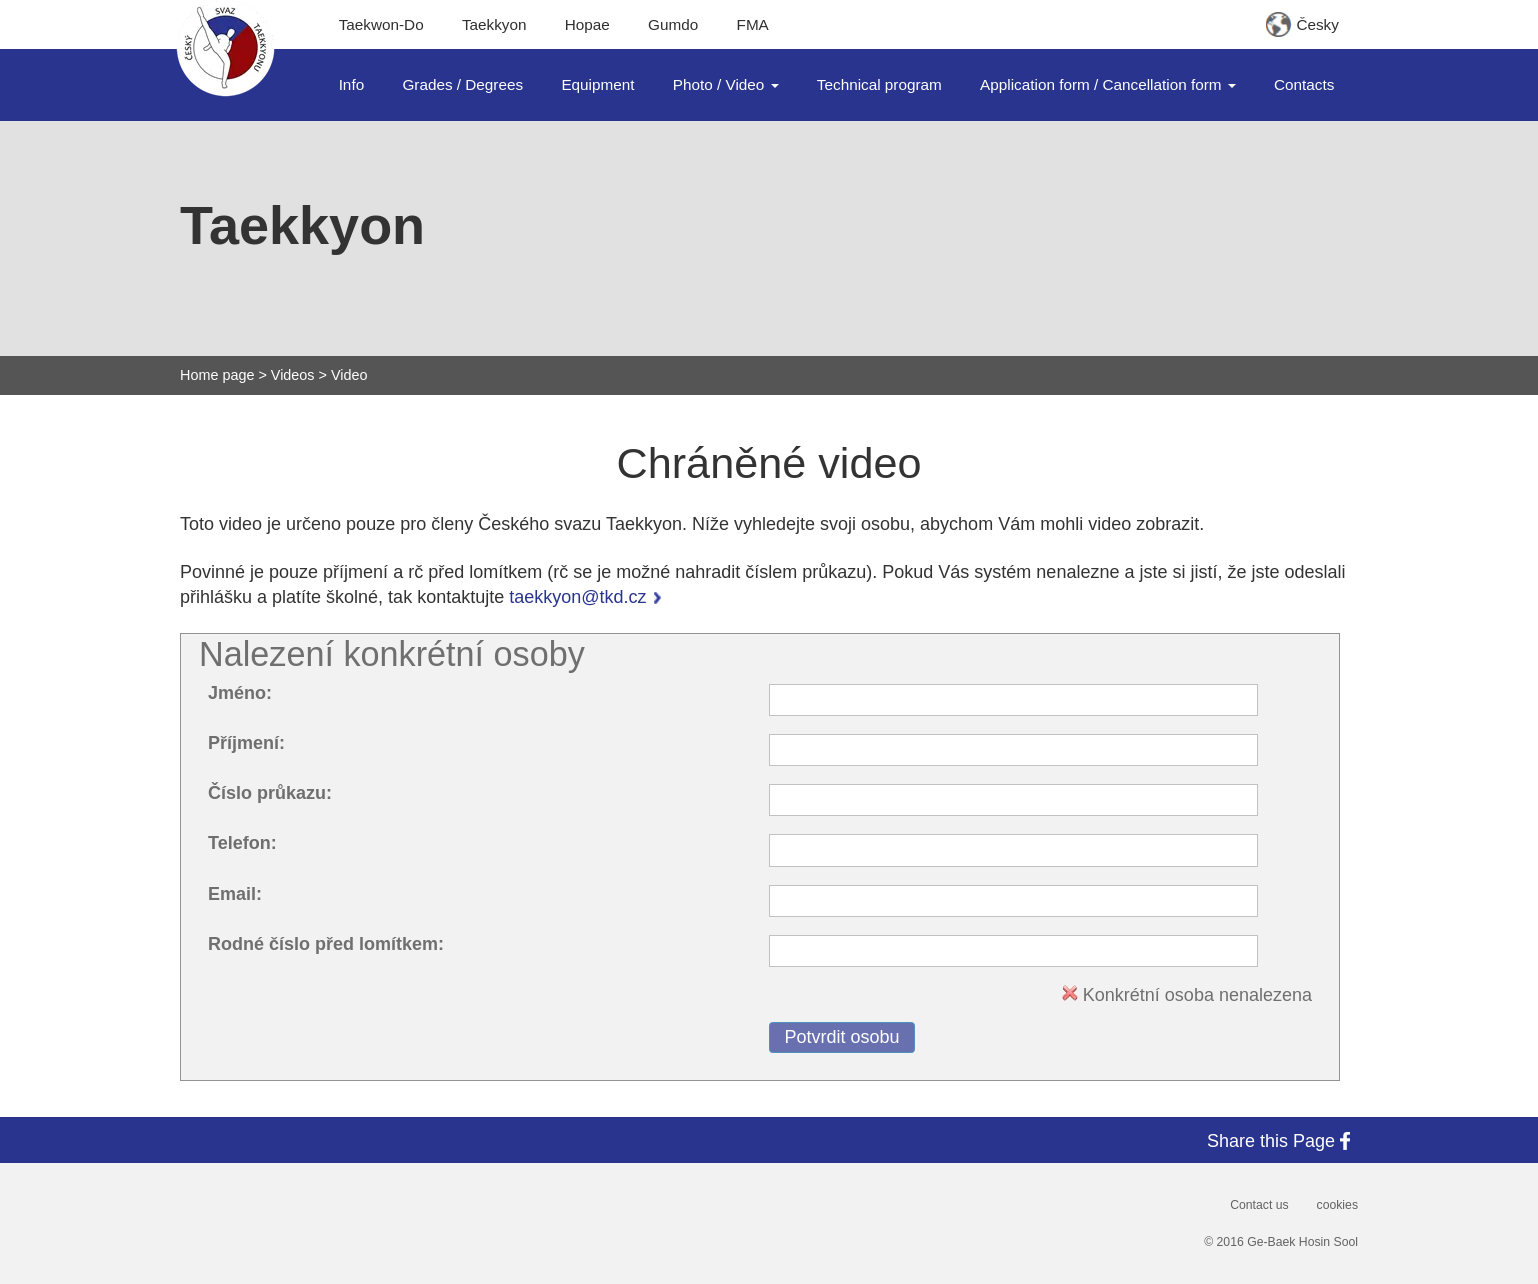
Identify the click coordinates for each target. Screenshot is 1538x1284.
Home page (217, 375)
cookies (1337, 1205)
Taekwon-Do (381, 24)
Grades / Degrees (462, 84)
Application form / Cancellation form (1108, 84)
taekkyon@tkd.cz (577, 597)
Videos (293, 375)
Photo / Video (726, 84)
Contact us (1259, 1205)
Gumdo (673, 24)
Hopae (587, 24)
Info (352, 84)
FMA (753, 24)
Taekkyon (494, 24)
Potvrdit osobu (841, 1037)
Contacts (1304, 84)
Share (1282, 1140)
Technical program (879, 84)
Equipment (597, 84)
